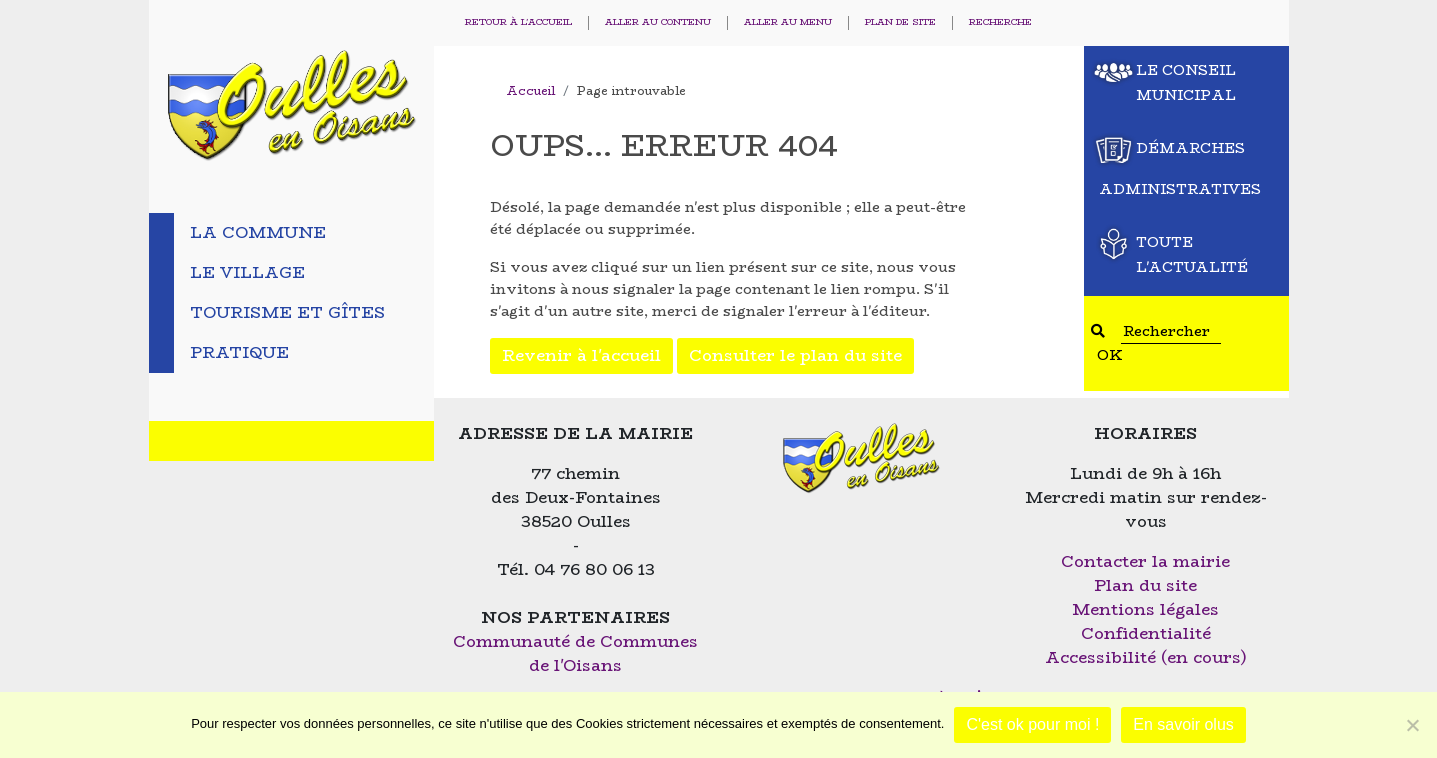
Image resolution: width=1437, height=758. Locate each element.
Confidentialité (1146, 633)
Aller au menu (788, 22)
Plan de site (900, 22)
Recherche (1000, 22)
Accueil (530, 90)
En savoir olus (1183, 724)
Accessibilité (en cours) (1146, 657)
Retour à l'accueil (518, 22)
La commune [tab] (258, 232)
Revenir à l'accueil (581, 355)
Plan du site (1145, 585)
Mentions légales (1145, 609)
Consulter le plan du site (795, 355)
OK (1110, 355)
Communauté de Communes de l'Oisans (575, 653)
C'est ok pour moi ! (1032, 724)
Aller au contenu (658, 22)
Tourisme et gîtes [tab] (287, 312)
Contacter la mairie (1145, 561)
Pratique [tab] (239, 352)
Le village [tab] (247, 272)
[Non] (1412, 725)
